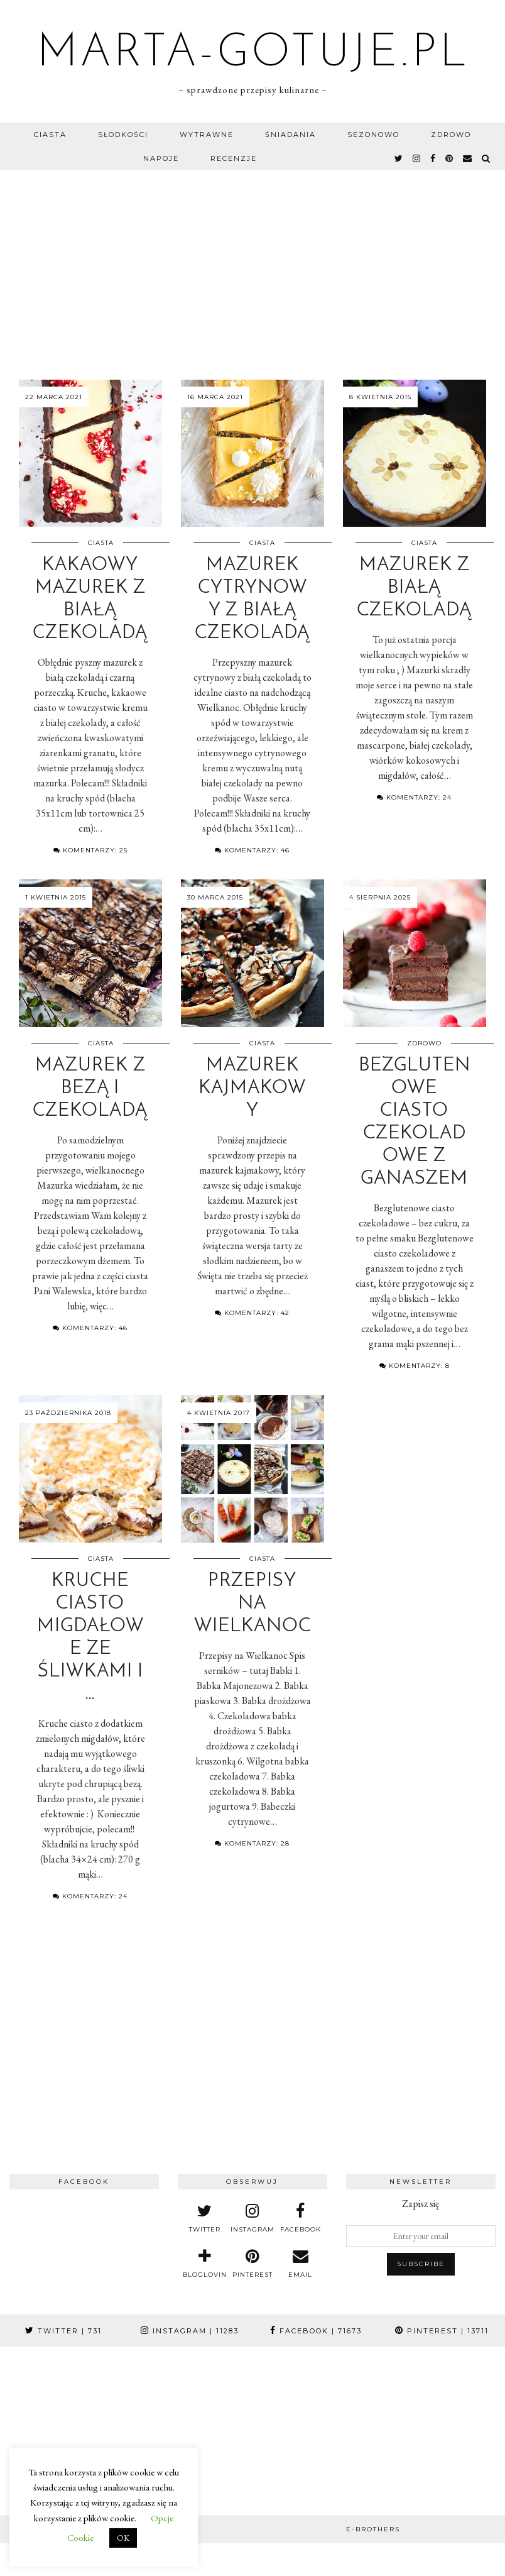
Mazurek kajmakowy (252, 1088)
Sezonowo (373, 134)
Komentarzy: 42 (252, 1313)
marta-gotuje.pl (253, 54)
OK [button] (123, 2538)
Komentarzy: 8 (414, 1366)
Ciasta (50, 134)
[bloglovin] (205, 2263)
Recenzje (233, 158)
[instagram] (417, 158)
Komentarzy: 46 (252, 850)
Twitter (63, 2330)
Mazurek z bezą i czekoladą (90, 1088)
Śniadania (290, 134)
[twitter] (399, 158)
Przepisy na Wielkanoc (252, 1603)
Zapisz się (420, 2203)
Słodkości (123, 134)
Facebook (316, 2330)
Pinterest (442, 2330)
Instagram (190, 2330)
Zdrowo (451, 134)
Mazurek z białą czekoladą (414, 588)
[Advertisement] (252, 265)
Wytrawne (207, 134)
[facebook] (433, 158)
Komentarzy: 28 (252, 1843)
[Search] (486, 158)
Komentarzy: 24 (414, 797)
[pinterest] (449, 158)
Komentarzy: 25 (90, 850)
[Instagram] (42, 2389)
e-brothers (373, 2529)
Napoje (161, 158)
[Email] (468, 158)
